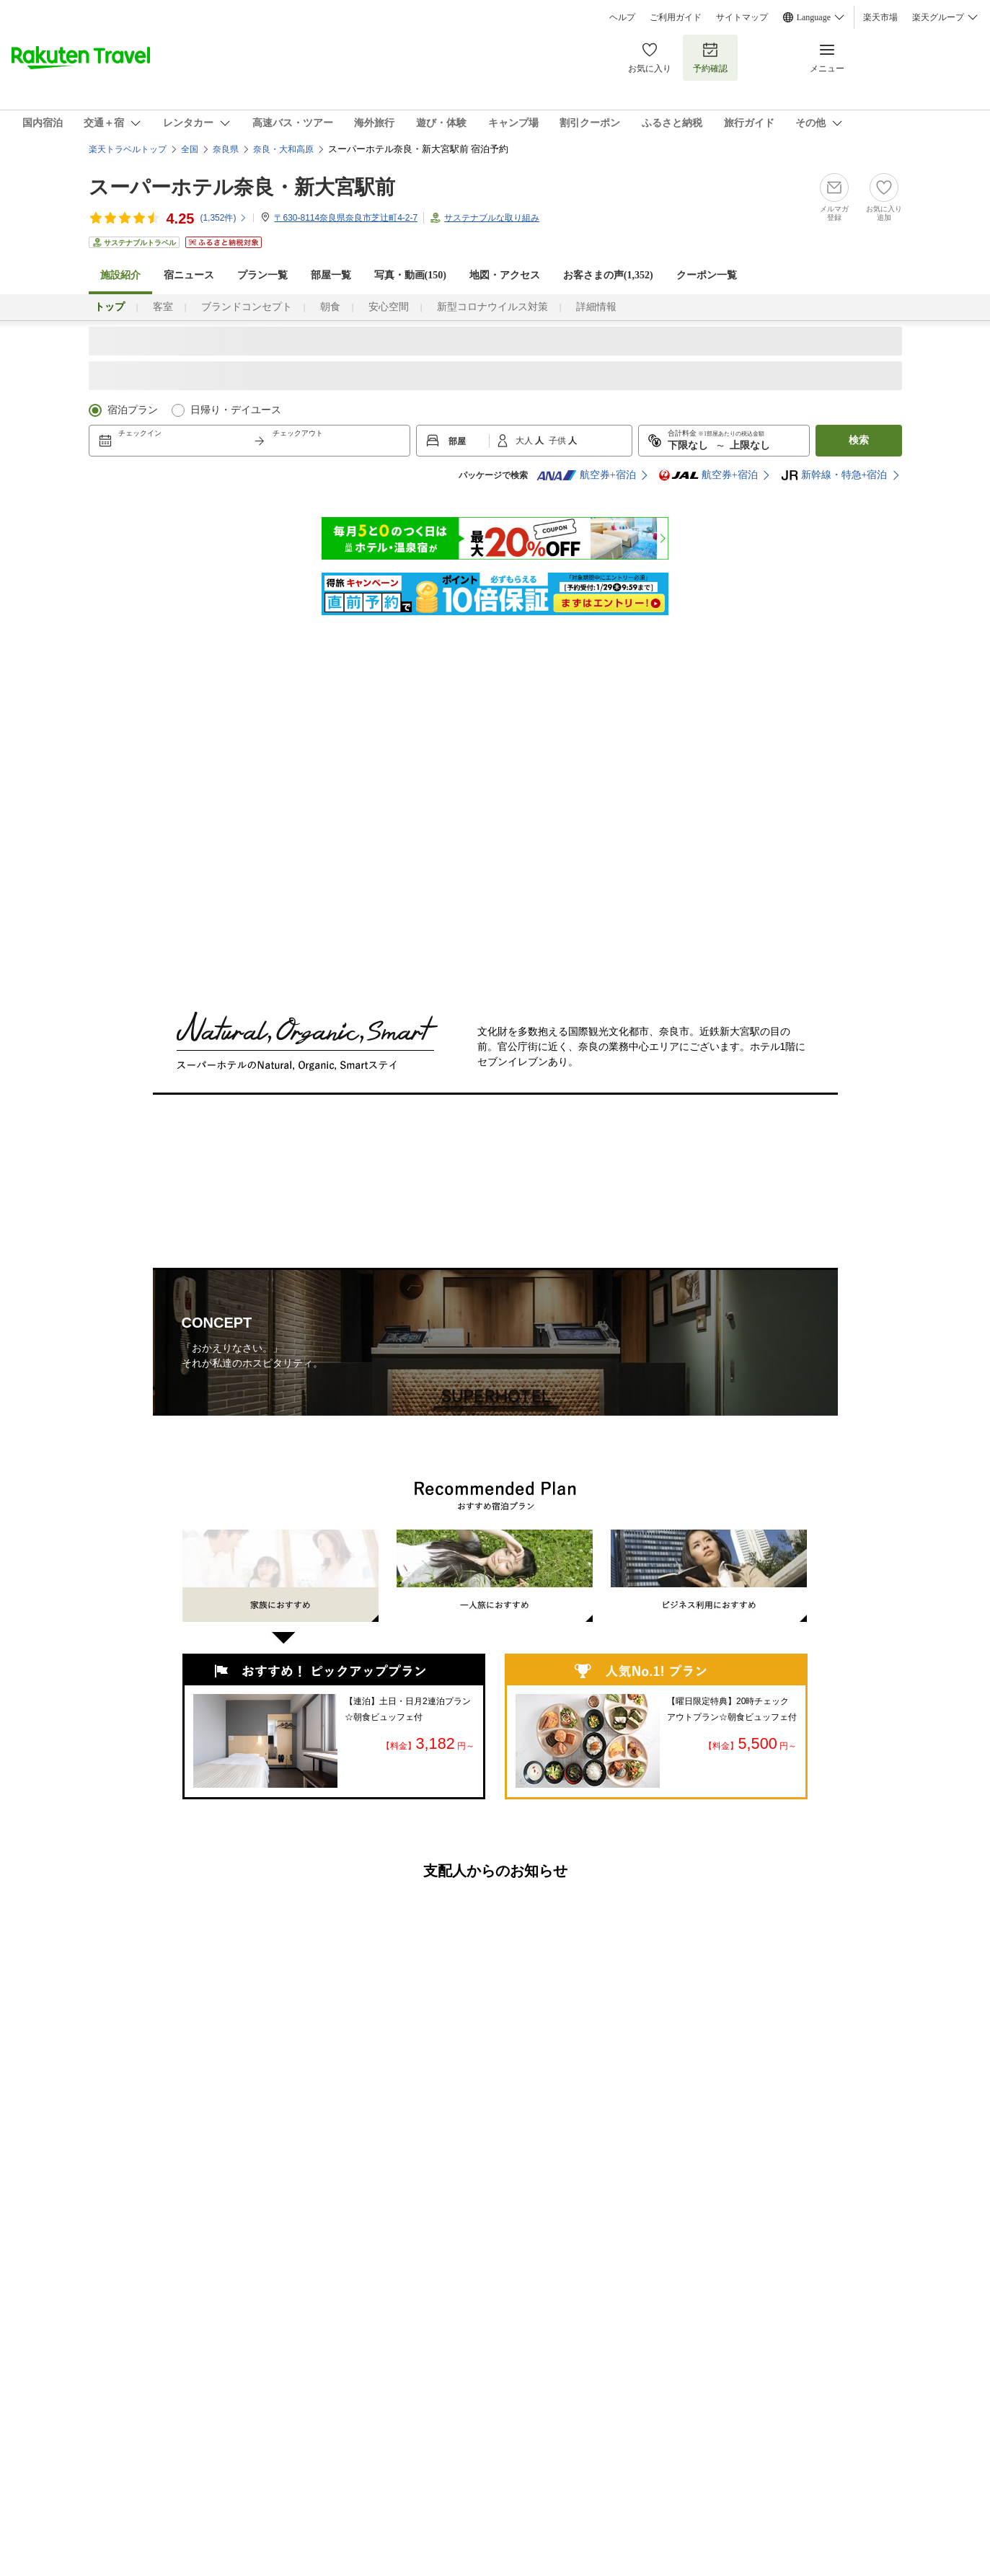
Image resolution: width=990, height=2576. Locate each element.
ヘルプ (622, 17)
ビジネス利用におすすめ (709, 1576)
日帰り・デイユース (235, 410)
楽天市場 (880, 17)
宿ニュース (189, 275)
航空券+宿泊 (586, 475)
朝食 (330, 306)
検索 (859, 440)
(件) (223, 217)
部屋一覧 (331, 275)
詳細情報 (596, 306)
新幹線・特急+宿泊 (834, 475)
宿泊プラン (132, 410)
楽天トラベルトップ (128, 149)
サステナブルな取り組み (491, 218)
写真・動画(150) (410, 275)
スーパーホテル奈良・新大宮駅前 (242, 187)
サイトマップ (742, 17)
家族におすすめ (280, 1592)
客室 (163, 306)
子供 (558, 441)
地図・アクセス (504, 275)
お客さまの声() (608, 275)
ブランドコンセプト (246, 306)
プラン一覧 (262, 275)
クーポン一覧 (706, 275)
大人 (525, 441)
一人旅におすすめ (495, 1576)
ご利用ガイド (676, 17)
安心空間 (388, 306)
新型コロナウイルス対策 (492, 306)
